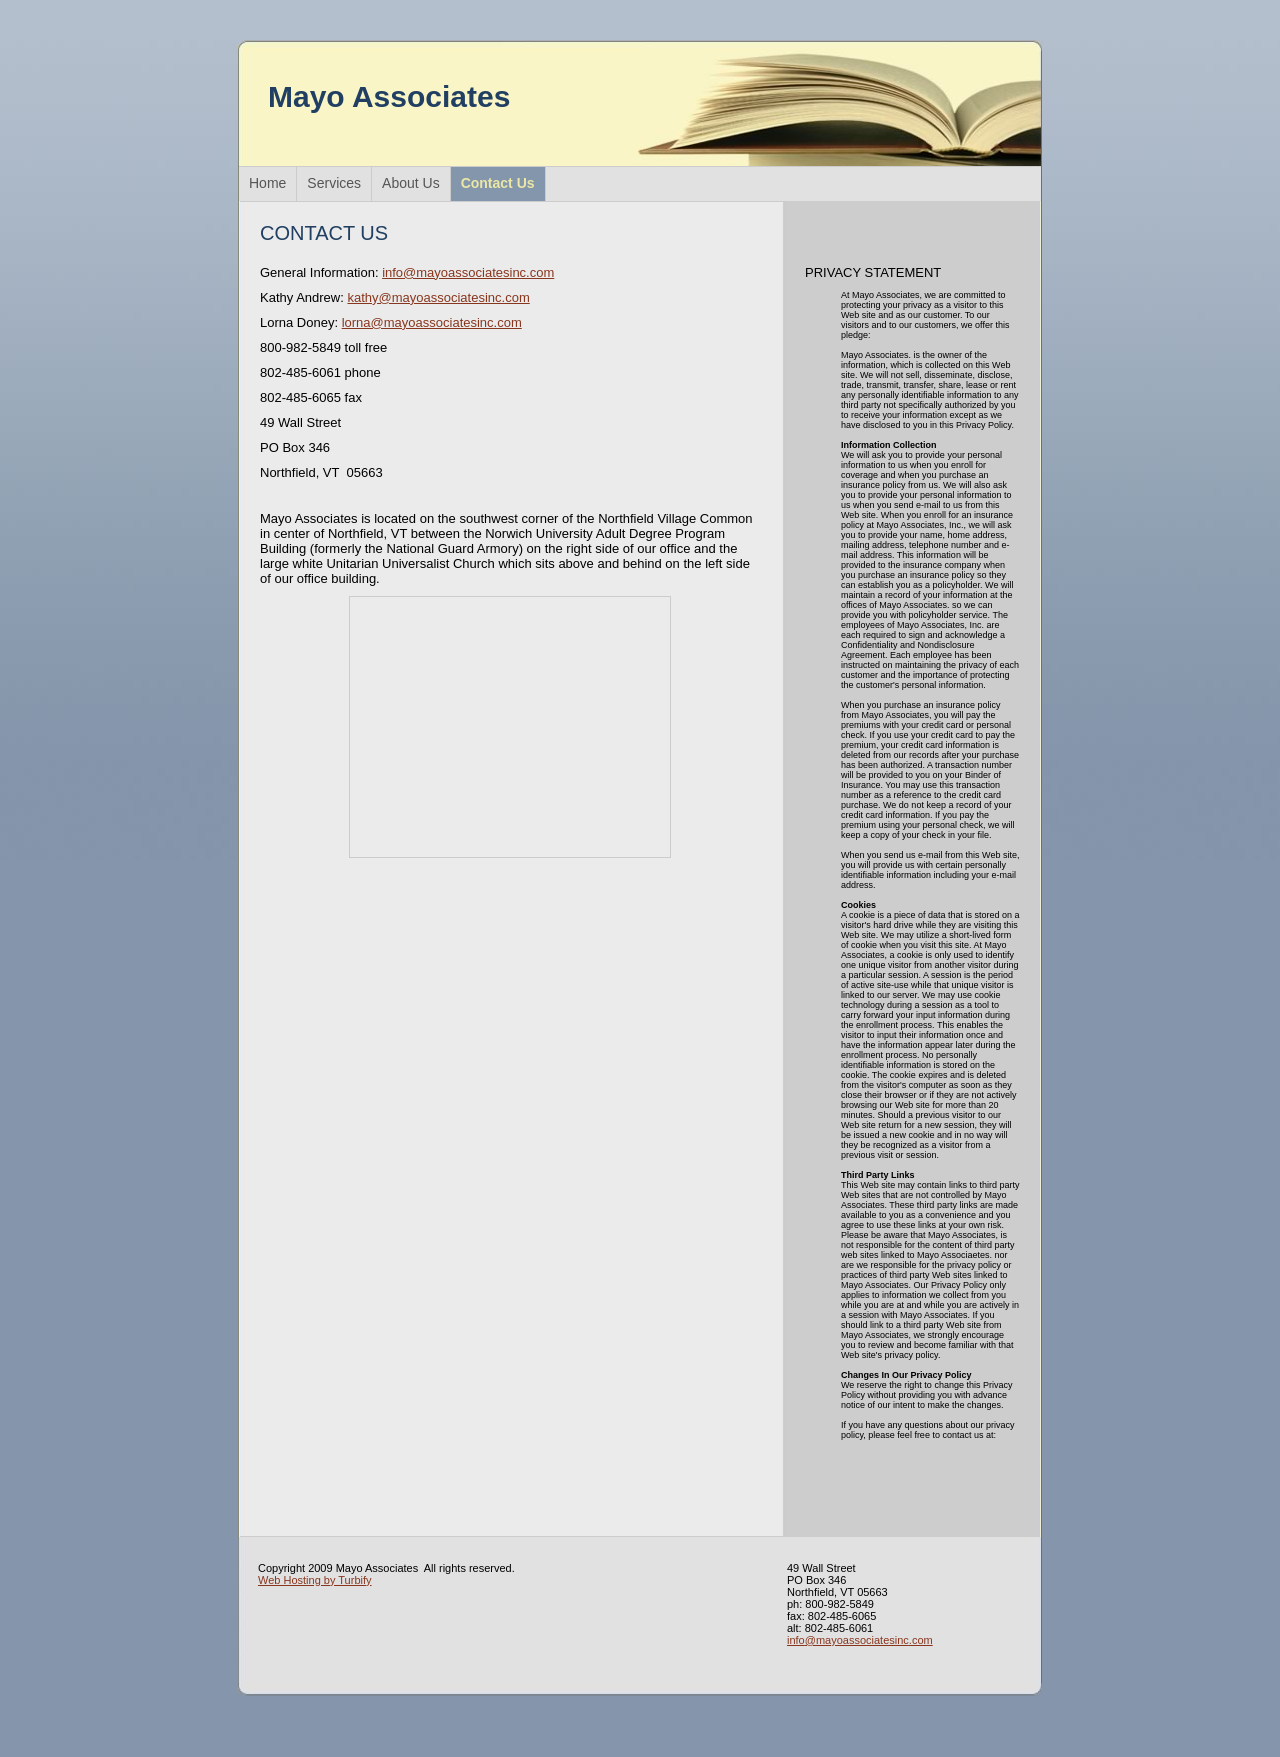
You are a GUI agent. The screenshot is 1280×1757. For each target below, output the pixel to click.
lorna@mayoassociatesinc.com (432, 322)
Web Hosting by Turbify (315, 1580)
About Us (411, 183)
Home (267, 183)
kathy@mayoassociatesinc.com (438, 297)
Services (334, 183)
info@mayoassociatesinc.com (468, 272)
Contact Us (498, 183)
